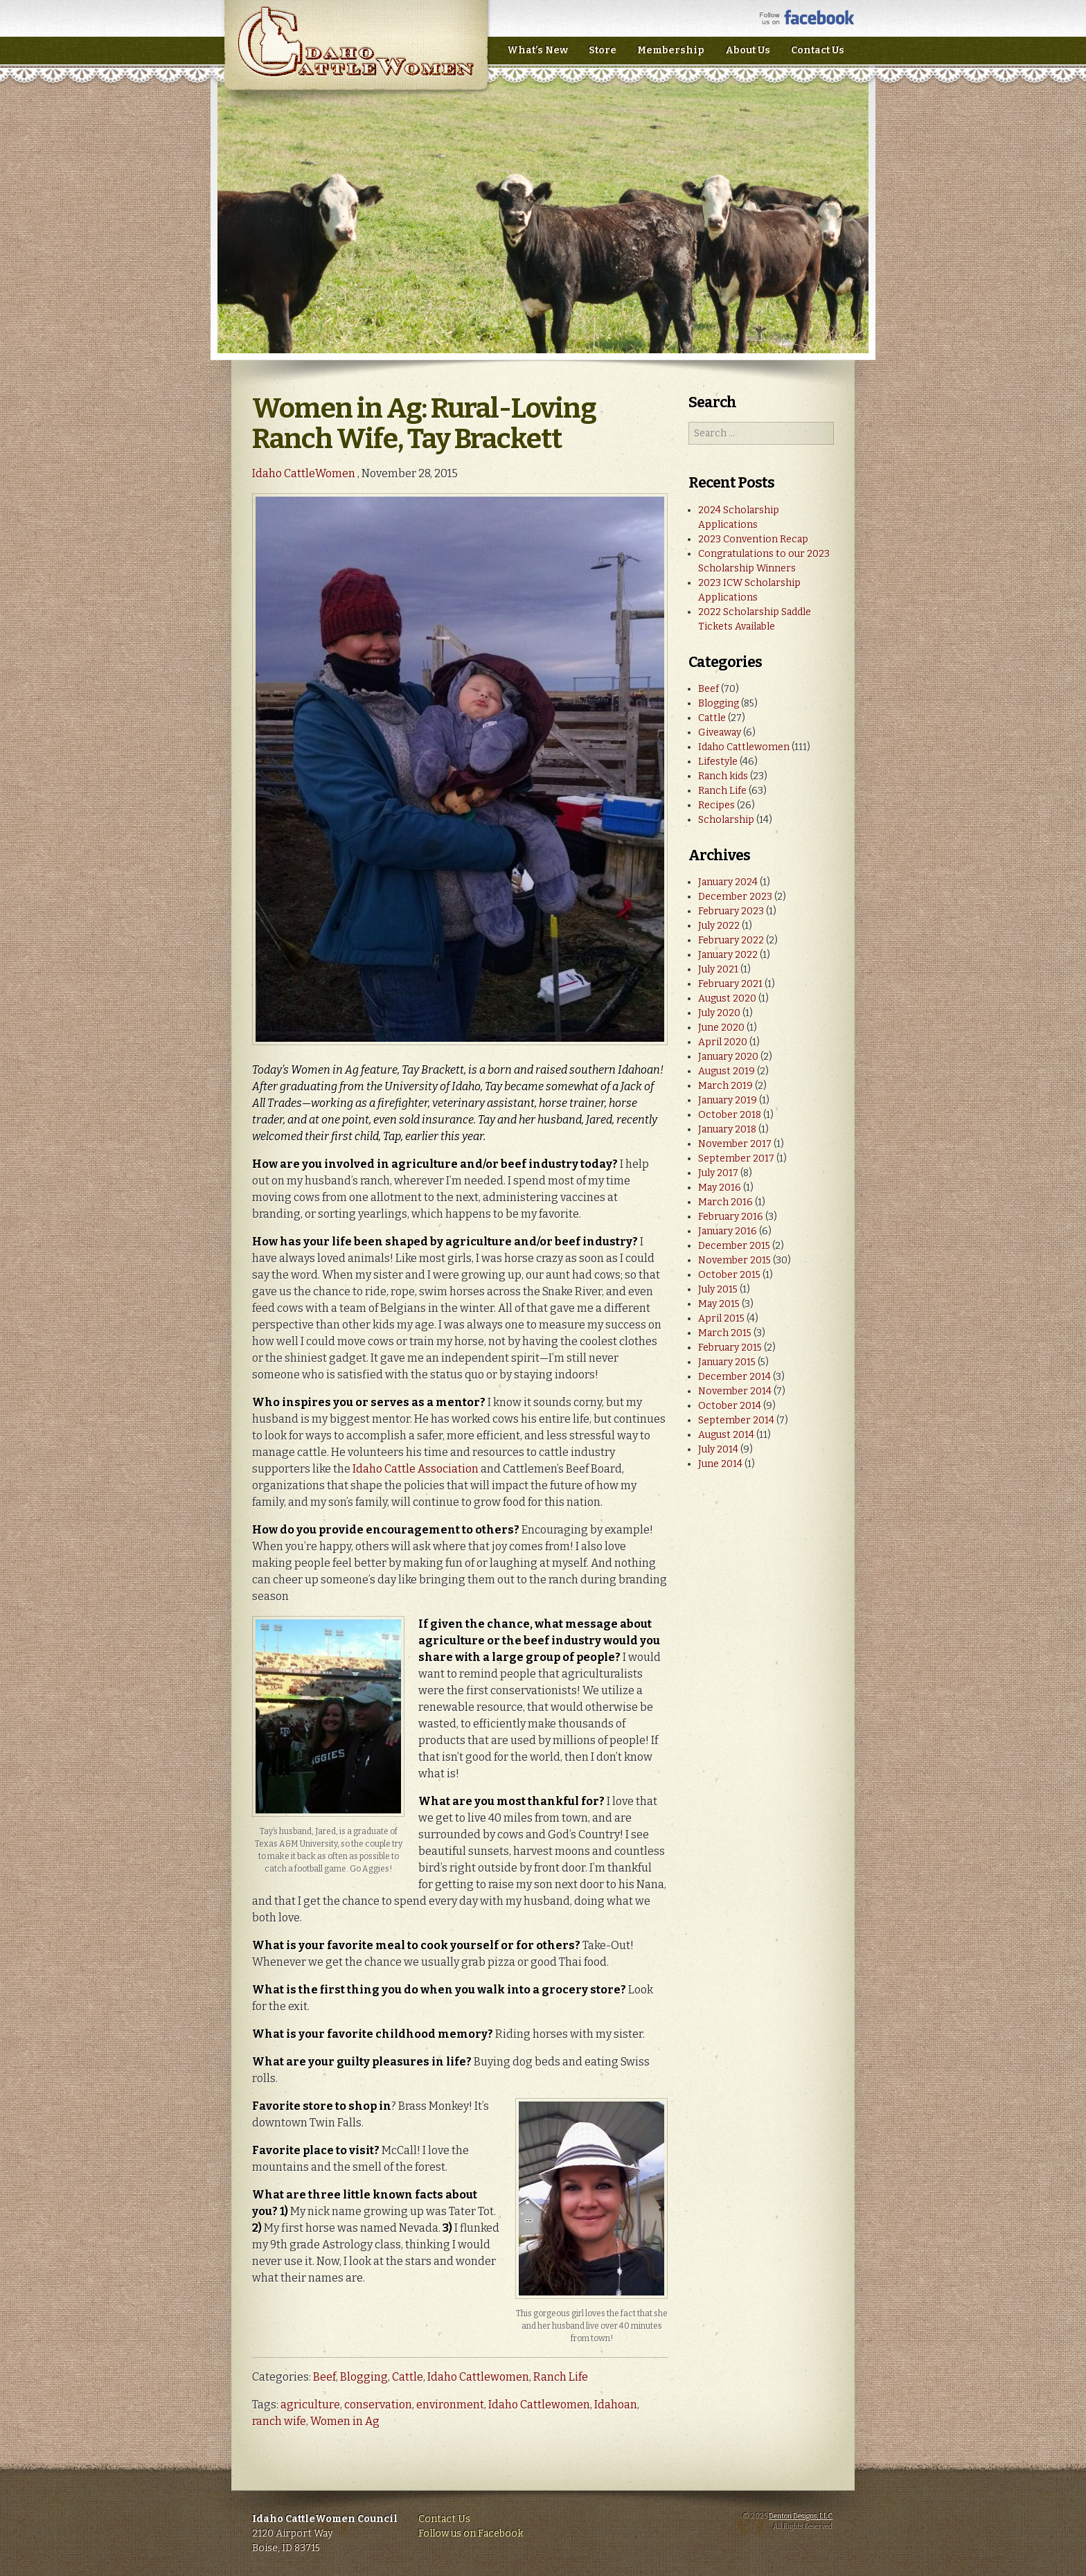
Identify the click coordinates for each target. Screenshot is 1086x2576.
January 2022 (728, 955)
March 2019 (725, 1086)
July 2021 (718, 969)
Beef (324, 2376)
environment (450, 2404)
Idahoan (615, 2404)
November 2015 (734, 1260)
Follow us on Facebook (470, 2533)
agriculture (310, 2404)
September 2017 (736, 1158)
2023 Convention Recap (753, 539)
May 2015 (719, 1304)
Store (602, 50)
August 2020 (727, 998)
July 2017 (718, 1173)
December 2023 (735, 897)
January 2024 (728, 882)
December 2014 (734, 1377)
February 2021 (730, 984)
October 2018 (729, 1115)
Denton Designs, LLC (801, 2516)
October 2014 (729, 1406)
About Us (747, 50)
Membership (670, 50)
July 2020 (719, 1013)
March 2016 (725, 1202)
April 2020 (722, 1042)
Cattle (407, 2376)
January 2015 (727, 1362)
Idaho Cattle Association (416, 1468)
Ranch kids (723, 776)
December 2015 (734, 1246)
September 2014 (736, 1420)
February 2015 (730, 1347)
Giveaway (719, 732)
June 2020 (721, 1027)
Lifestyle (718, 761)
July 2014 (718, 1449)
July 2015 (718, 1289)
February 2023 (731, 911)
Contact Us (817, 50)
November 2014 (735, 1391)
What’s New (537, 50)
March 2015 (724, 1333)
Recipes (716, 805)
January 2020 (728, 1057)
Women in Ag (345, 2421)
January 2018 (727, 1129)
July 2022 (719, 926)
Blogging (364, 2376)
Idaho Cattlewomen (478, 2376)
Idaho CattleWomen (355, 55)
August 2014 (726, 1435)
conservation (378, 2404)
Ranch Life (560, 2376)
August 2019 (726, 1071)
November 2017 (735, 1144)
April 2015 (721, 1318)
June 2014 (720, 1464)
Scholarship (726, 820)
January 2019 (727, 1100)
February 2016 (730, 1217)
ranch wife (279, 2421)
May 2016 (719, 1187)
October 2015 (729, 1275)
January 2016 (727, 1231)
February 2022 (731, 940)
